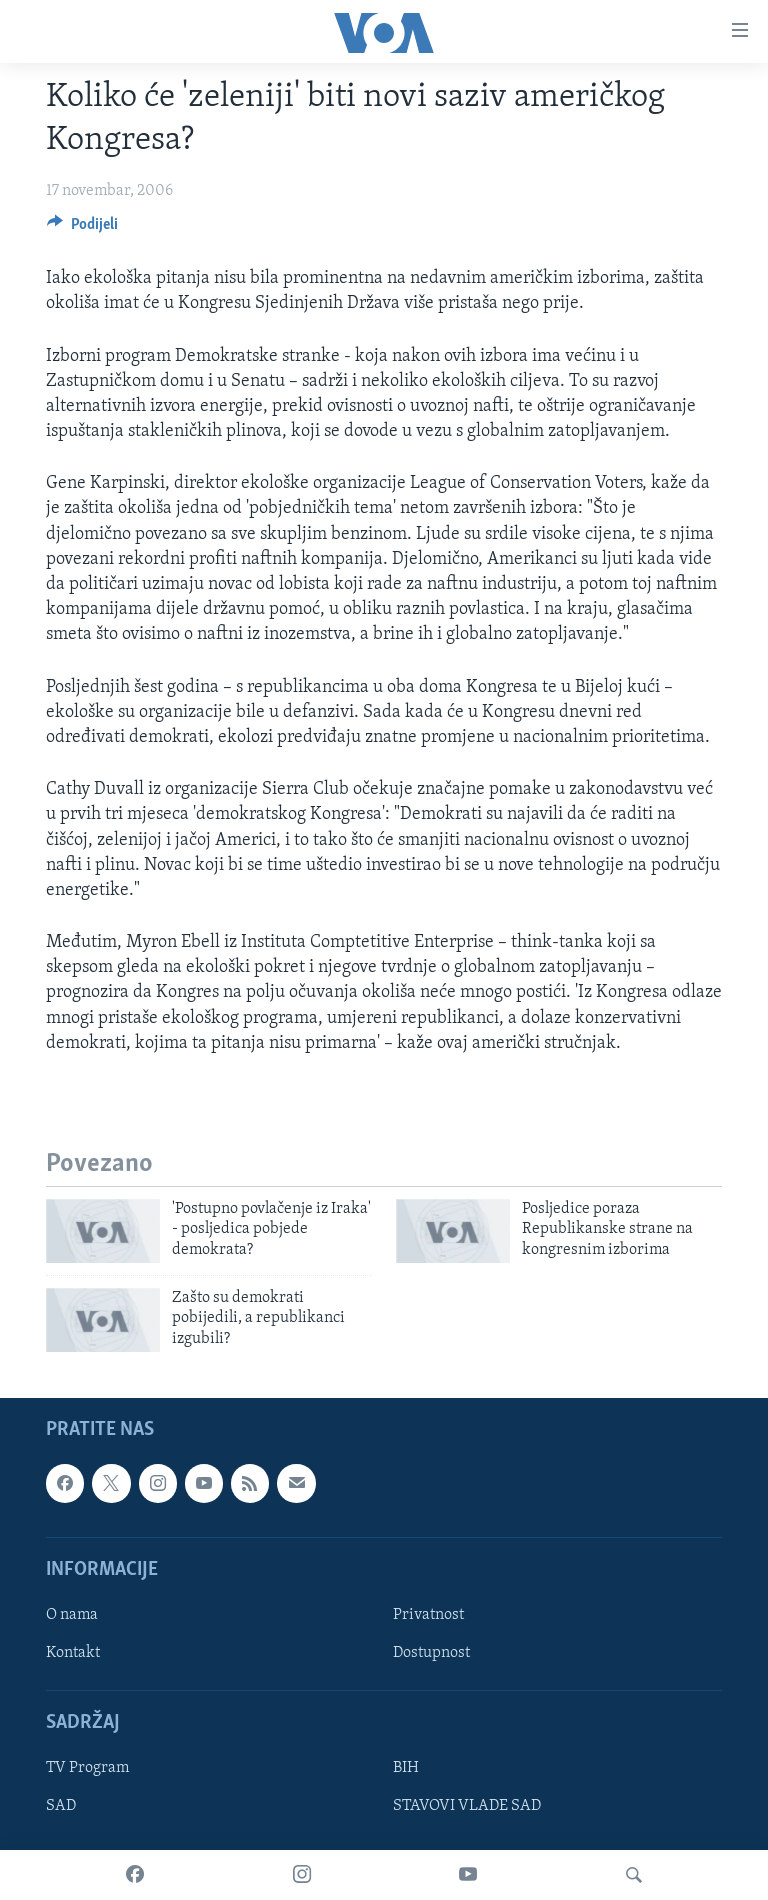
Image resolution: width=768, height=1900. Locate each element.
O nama (72, 1615)
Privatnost (428, 1615)
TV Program (87, 1769)
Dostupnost (431, 1653)
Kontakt (73, 1653)
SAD (61, 1807)
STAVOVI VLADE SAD (467, 1807)
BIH (406, 1769)
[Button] (82, 229)
